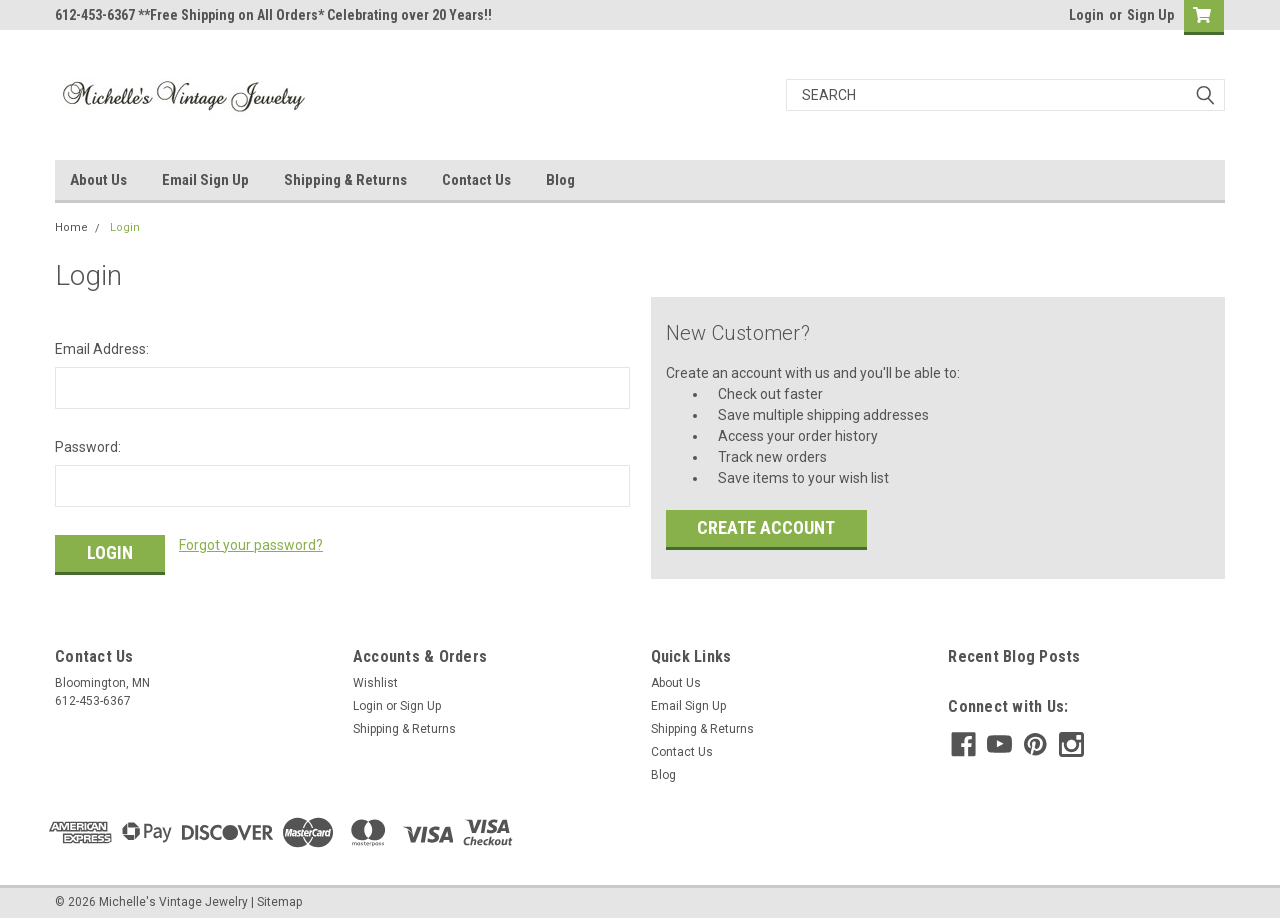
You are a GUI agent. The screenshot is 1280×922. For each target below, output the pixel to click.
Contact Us (476, 180)
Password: (88, 447)
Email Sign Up (205, 180)
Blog (560, 180)
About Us (98, 180)
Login (1086, 15)
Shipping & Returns (345, 180)
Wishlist (375, 683)
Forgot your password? (251, 545)
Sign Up (1150, 15)
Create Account (766, 527)
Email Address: (102, 349)
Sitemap (279, 902)
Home (71, 227)
